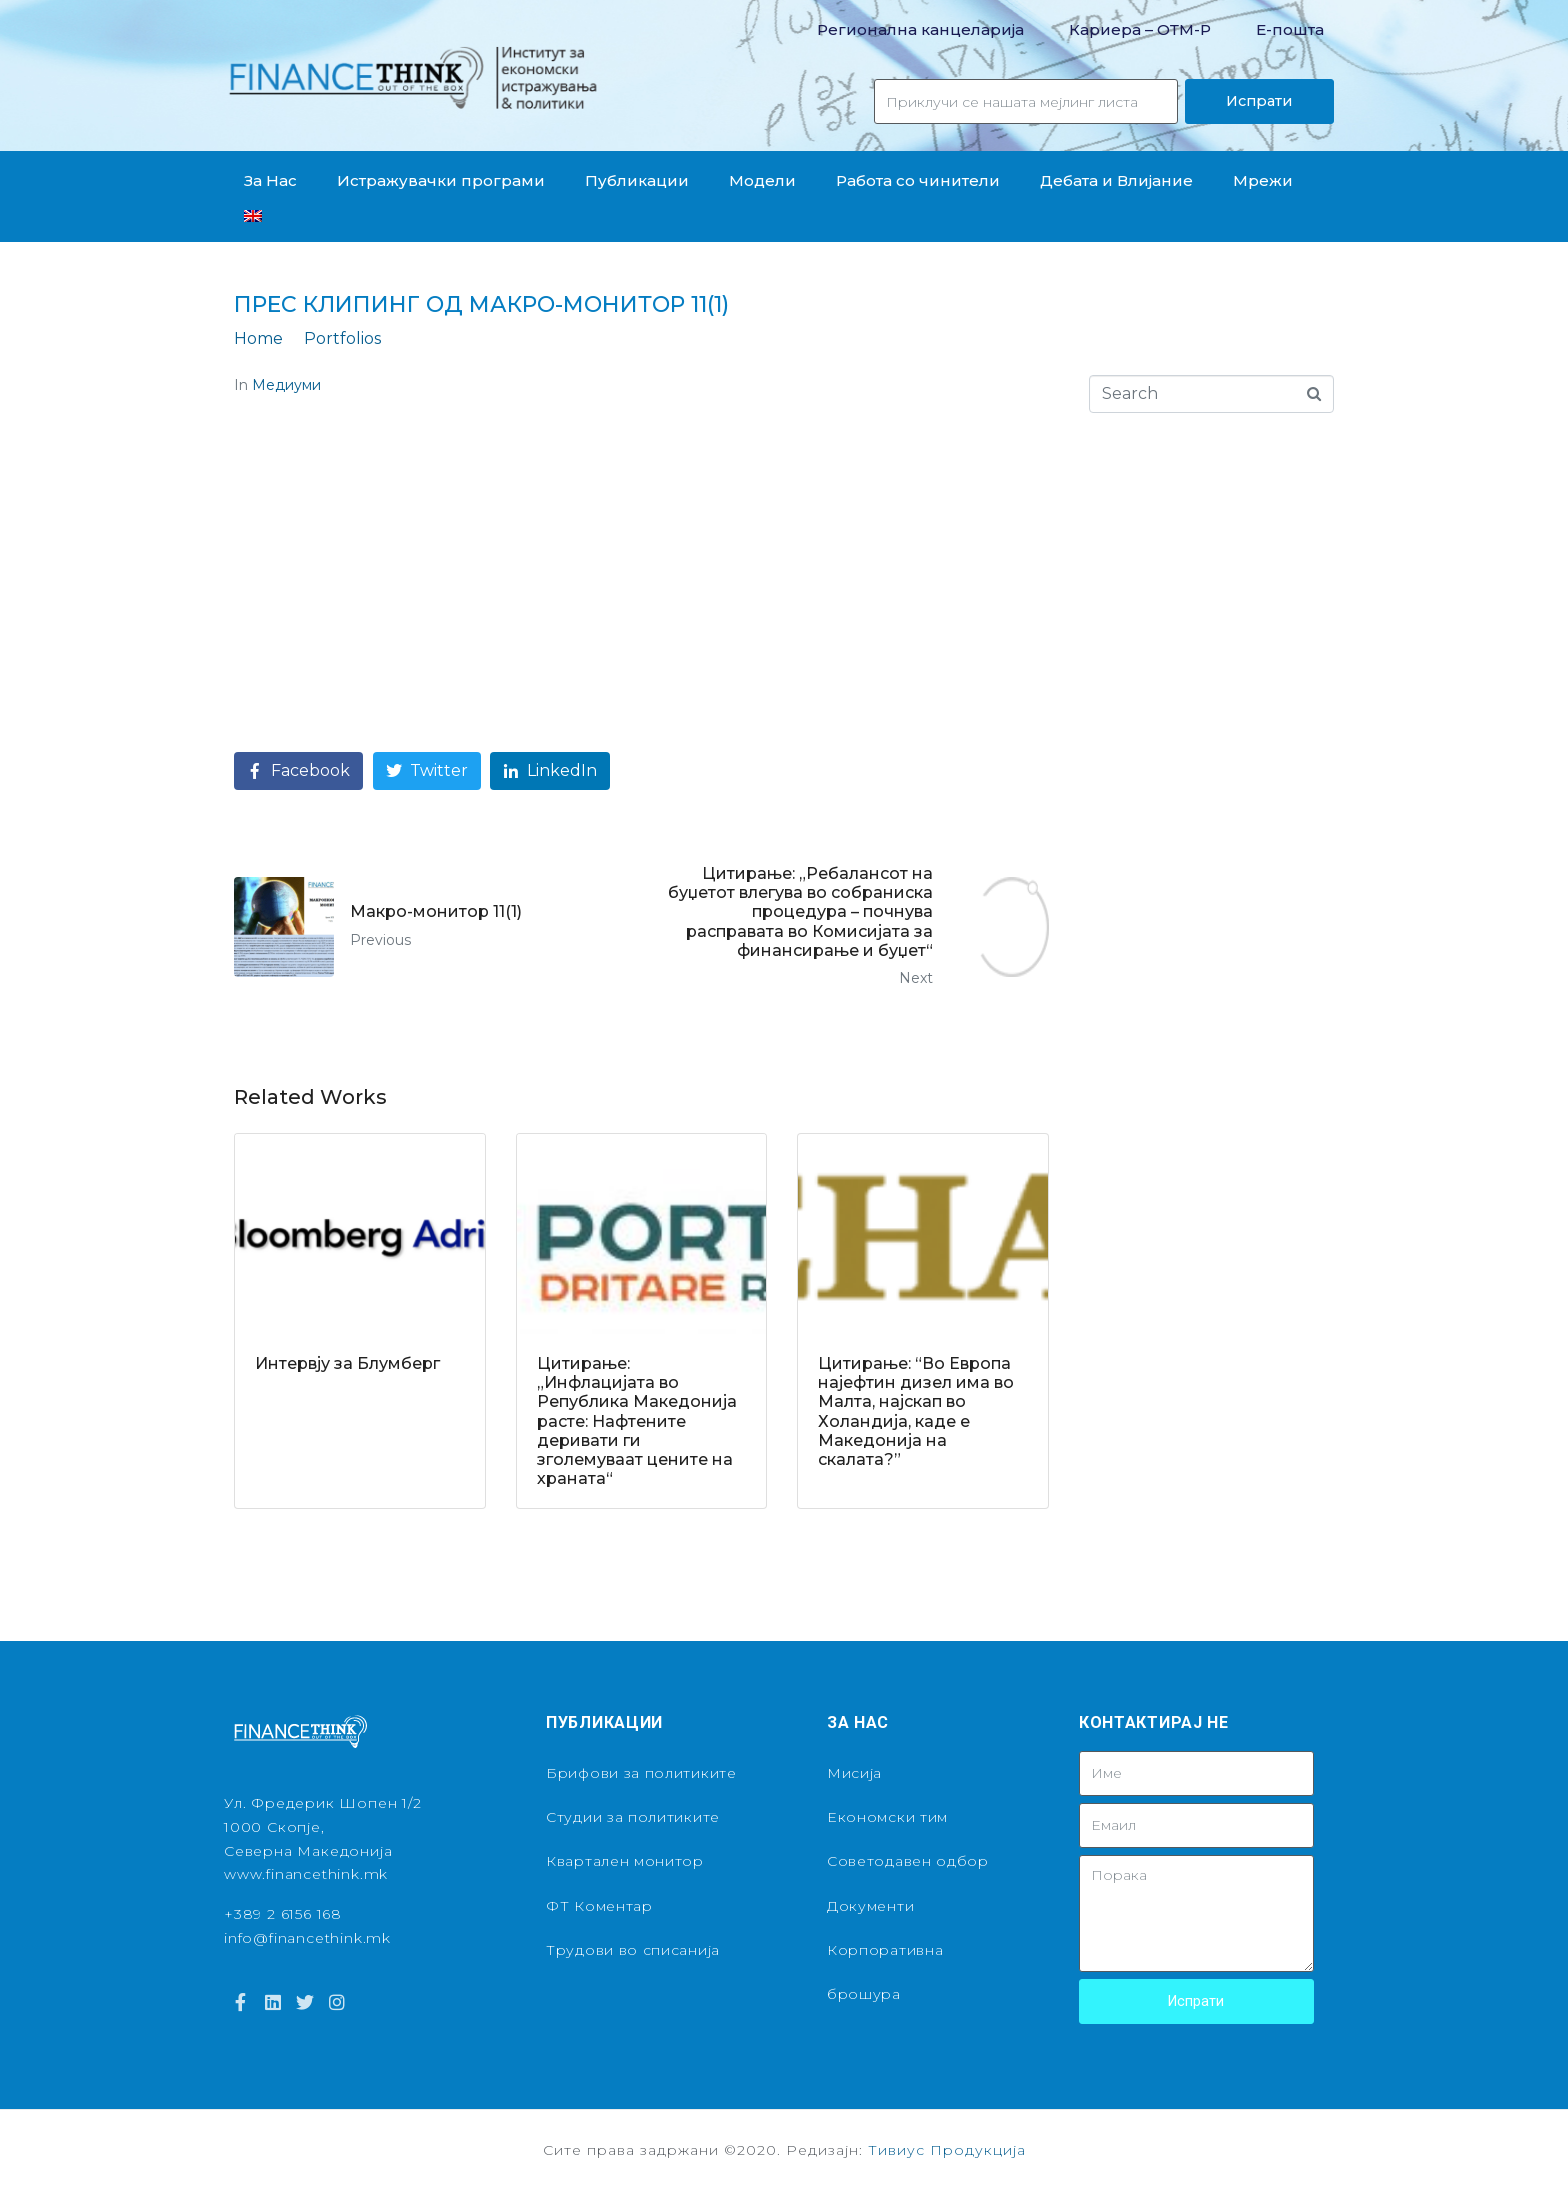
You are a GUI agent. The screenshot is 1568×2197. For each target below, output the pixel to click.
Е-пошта (1290, 29)
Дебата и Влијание (1116, 180)
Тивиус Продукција (947, 2150)
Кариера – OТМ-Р (1140, 29)
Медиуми (286, 385)
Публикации (637, 180)
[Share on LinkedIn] (550, 771)
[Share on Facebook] (298, 771)
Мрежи (1263, 180)
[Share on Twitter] (427, 771)
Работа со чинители (918, 180)
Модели (762, 180)
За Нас (270, 180)
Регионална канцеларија (920, 29)
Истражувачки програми (441, 180)
